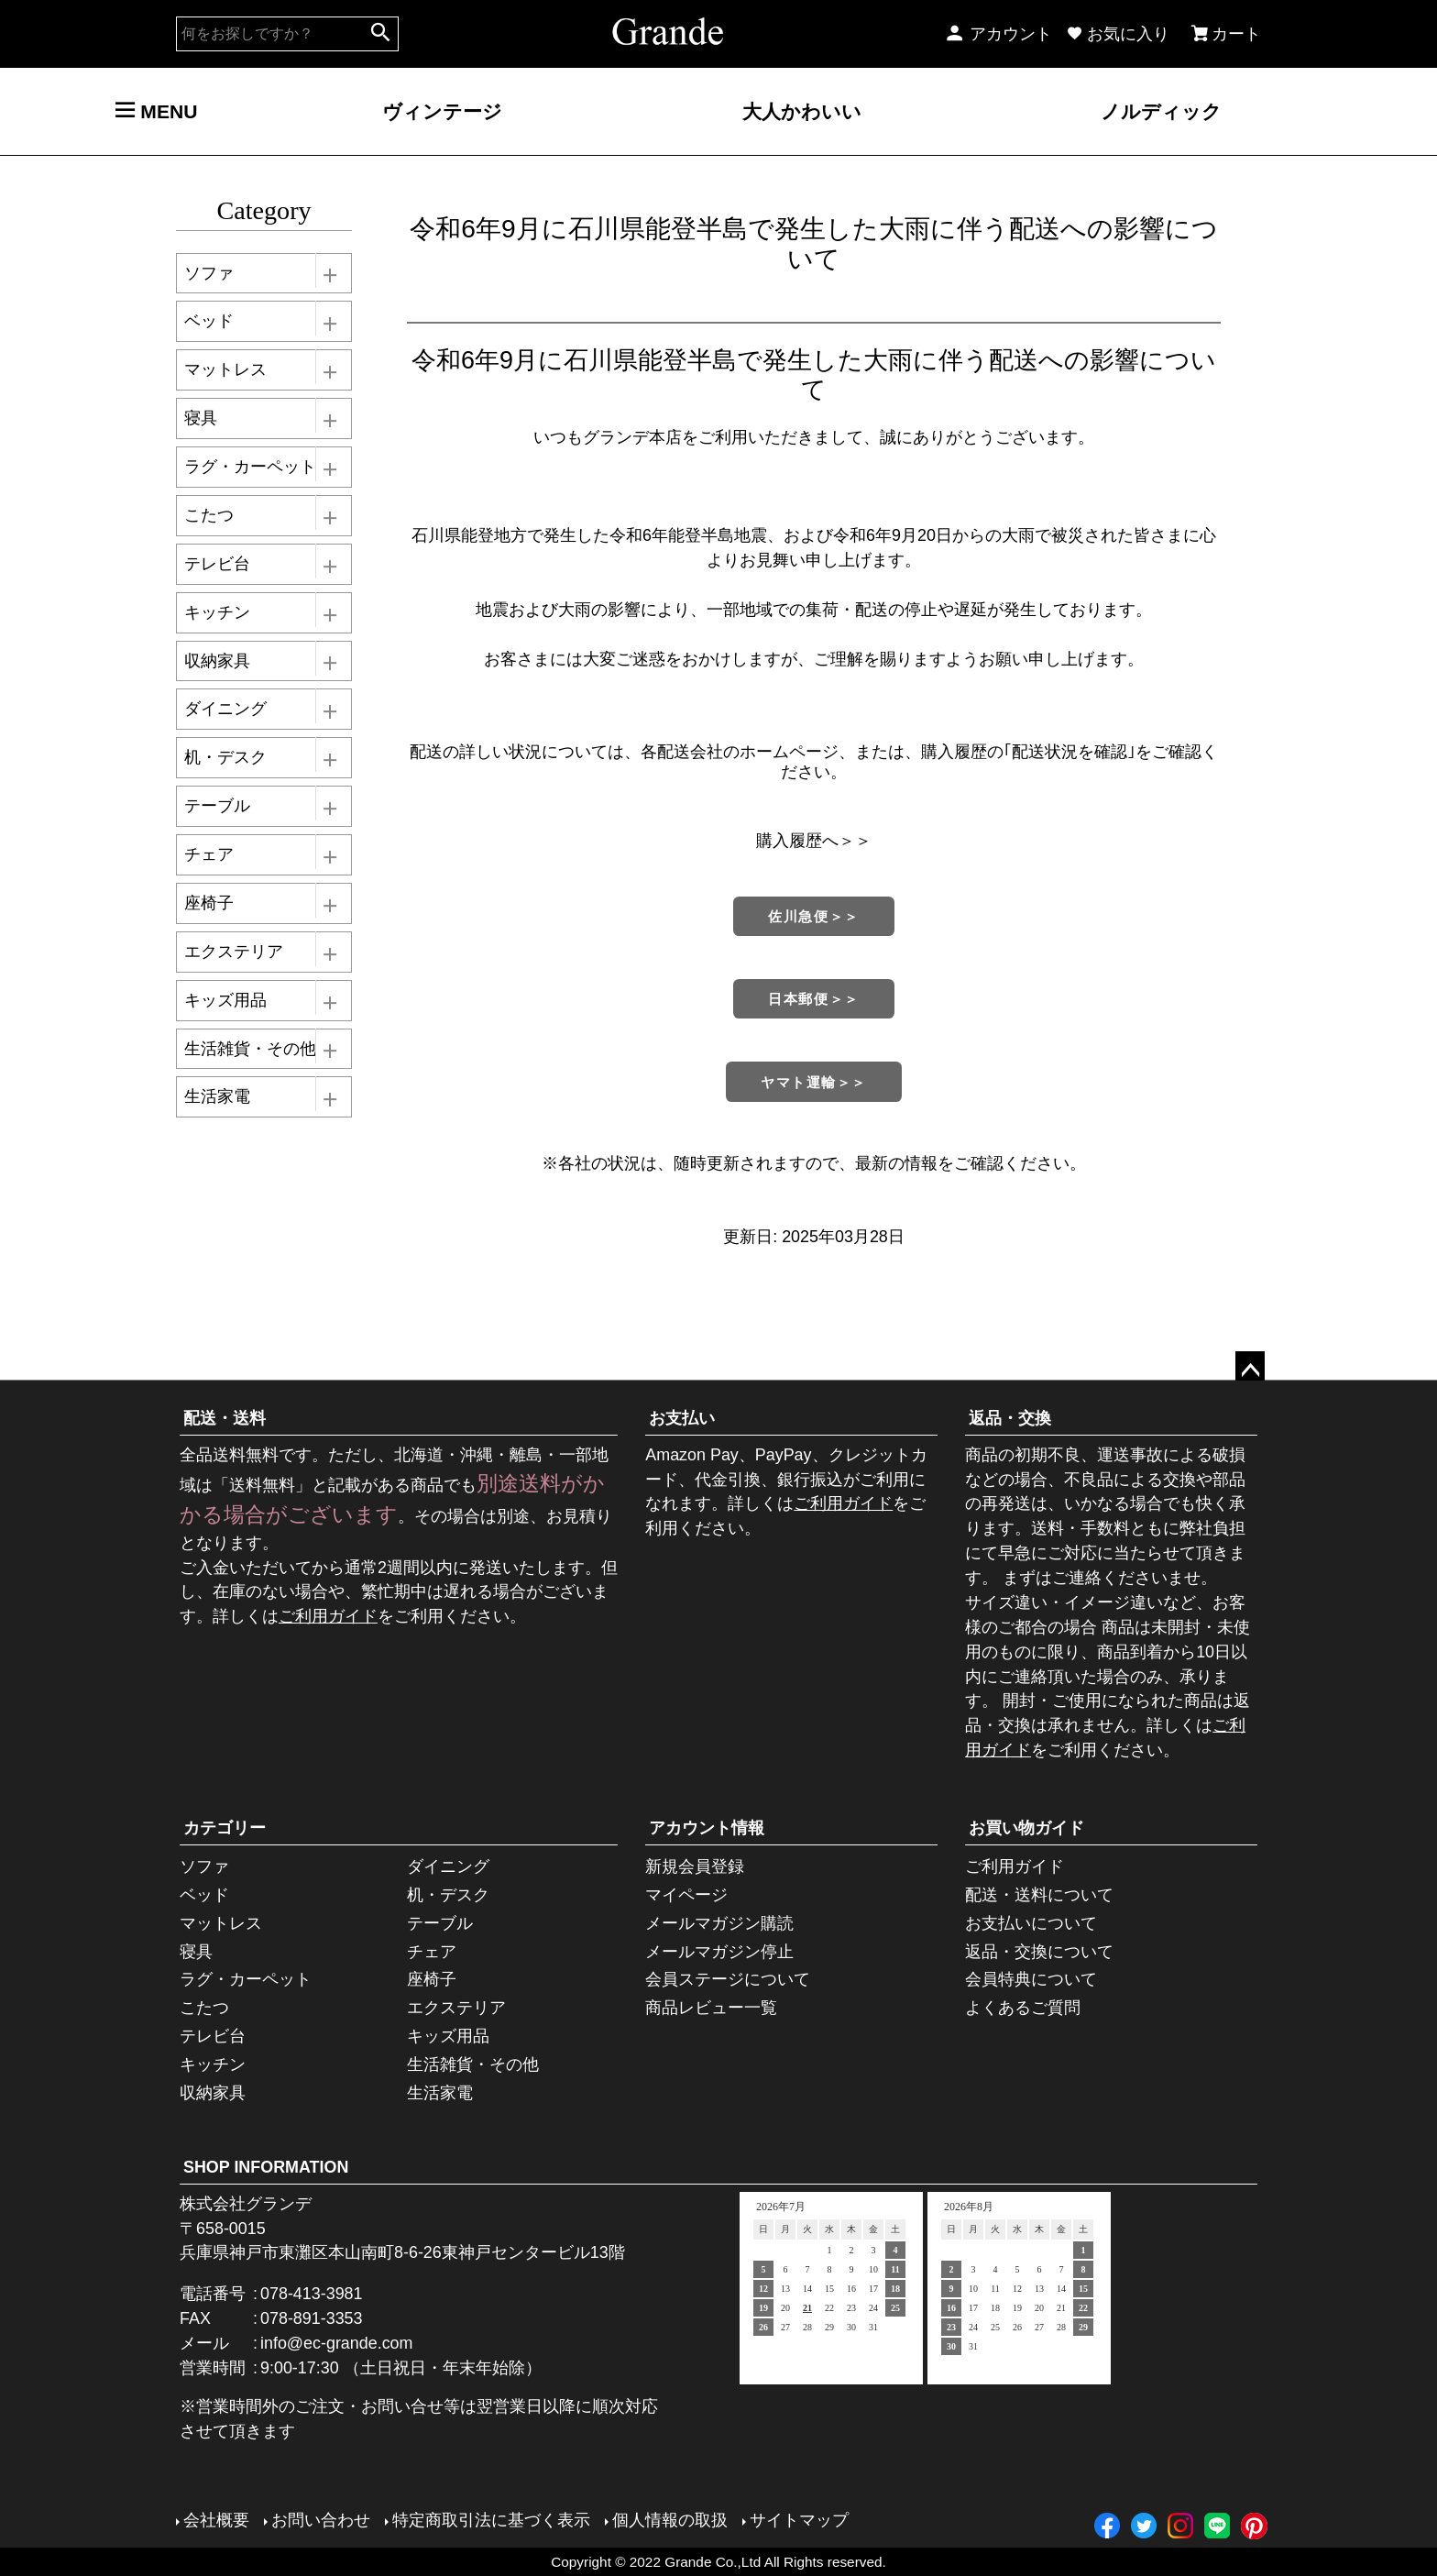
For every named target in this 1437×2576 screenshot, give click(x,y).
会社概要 (216, 2520)
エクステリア (233, 951)
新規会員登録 (694, 1866)
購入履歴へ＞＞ (814, 840)
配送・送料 (224, 1418)
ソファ (209, 273)
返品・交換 (1010, 1418)
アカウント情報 (706, 1828)
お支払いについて (1031, 1923)
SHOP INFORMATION (265, 2167)
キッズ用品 (225, 1000)
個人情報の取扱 (670, 2520)
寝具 (200, 418)
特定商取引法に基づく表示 (491, 2520)
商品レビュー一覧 (711, 2007)
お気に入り (1118, 34)
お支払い (682, 1418)
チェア (209, 854)
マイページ (686, 1895)
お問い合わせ (320, 2520)
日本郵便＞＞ (813, 999)
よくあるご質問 (1022, 2007)
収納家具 (217, 661)
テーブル (217, 806)
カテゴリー (224, 1828)
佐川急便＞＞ (813, 916)
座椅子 (209, 903)
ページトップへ (1250, 1366)
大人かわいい (801, 111)
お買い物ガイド (1026, 1828)
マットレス (225, 369)
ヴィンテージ (442, 111)
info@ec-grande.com (336, 2343)
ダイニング (225, 708)
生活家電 (217, 1096)
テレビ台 (217, 564)
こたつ (209, 515)
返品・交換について (1039, 1952)
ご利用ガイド (328, 1616)
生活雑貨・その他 (250, 1049)
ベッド (209, 321)
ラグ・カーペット (250, 466)
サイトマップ (799, 2520)
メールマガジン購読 (719, 1923)
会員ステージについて (727, 1979)
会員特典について (1031, 1979)
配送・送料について (1039, 1895)
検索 (380, 33)
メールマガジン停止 (719, 1952)
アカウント (997, 33)
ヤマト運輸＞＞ (814, 1082)
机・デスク (225, 757)
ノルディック (1161, 111)
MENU (156, 111)
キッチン (217, 612)
